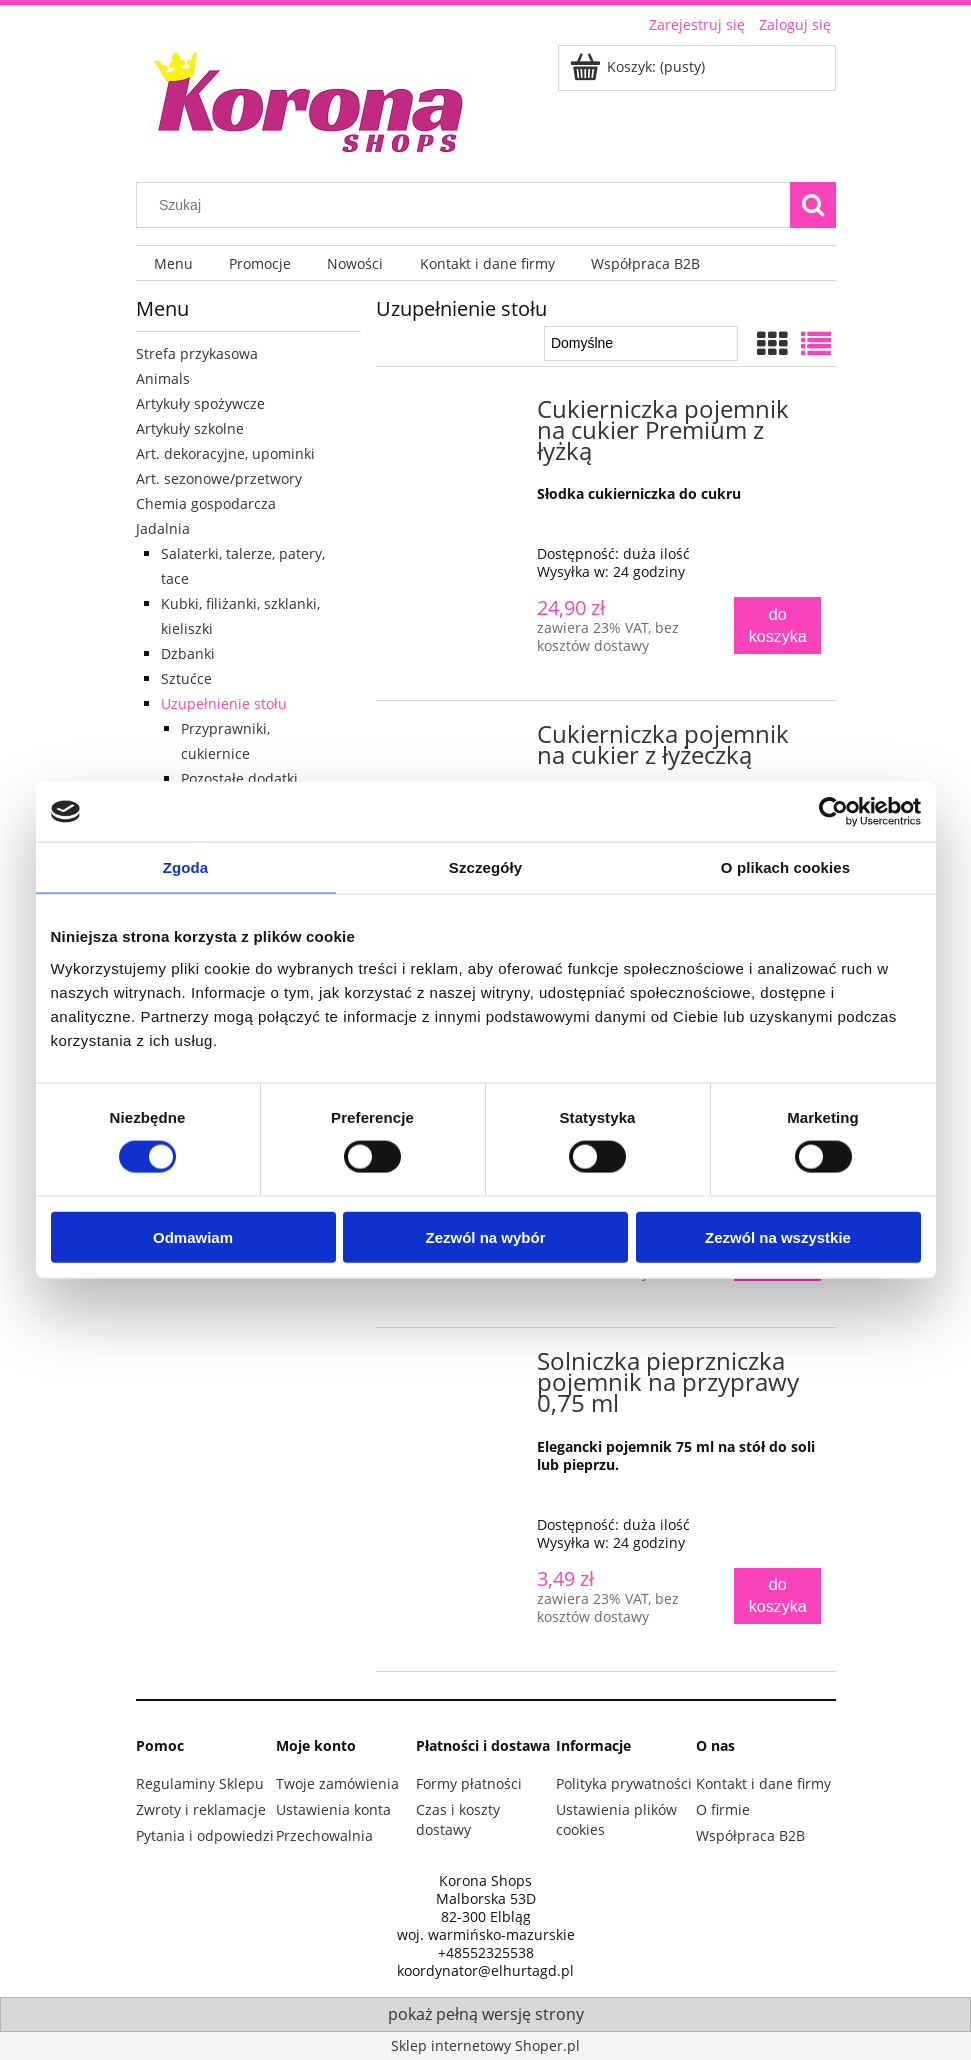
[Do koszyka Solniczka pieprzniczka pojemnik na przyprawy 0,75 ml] (777, 1596)
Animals (163, 378)
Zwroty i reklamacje (201, 1809)
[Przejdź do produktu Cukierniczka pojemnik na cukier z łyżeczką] (459, 740)
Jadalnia (163, 528)
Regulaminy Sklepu (200, 1783)
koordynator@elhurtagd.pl (485, 1971)
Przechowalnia (324, 1835)
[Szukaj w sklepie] (467, 205)
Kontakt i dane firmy (763, 1783)
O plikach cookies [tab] (785, 867)
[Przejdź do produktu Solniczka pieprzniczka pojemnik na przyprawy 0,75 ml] (459, 1367)
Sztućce (186, 678)
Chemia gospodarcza (206, 503)
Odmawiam (193, 1236)
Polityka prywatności (624, 1783)
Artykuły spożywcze (200, 403)
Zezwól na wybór (485, 1236)
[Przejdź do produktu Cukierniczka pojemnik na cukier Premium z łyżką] (459, 415)
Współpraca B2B (750, 1835)
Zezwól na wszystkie (778, 1236)
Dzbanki (188, 653)
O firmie (723, 1809)
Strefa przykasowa (197, 353)
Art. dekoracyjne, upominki (225, 453)
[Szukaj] (813, 205)
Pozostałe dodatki (239, 778)
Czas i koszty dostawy (458, 1819)
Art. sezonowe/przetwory (219, 478)
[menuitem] (173, 263)
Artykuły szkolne (190, 428)
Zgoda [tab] (186, 867)
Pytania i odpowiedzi (205, 1835)
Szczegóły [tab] (485, 867)
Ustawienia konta (333, 1809)
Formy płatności (469, 1783)
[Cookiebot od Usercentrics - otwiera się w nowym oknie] (833, 812)
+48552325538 (486, 1953)
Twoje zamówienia (337, 1783)
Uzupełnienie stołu (224, 703)
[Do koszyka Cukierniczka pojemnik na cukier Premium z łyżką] (777, 625)
